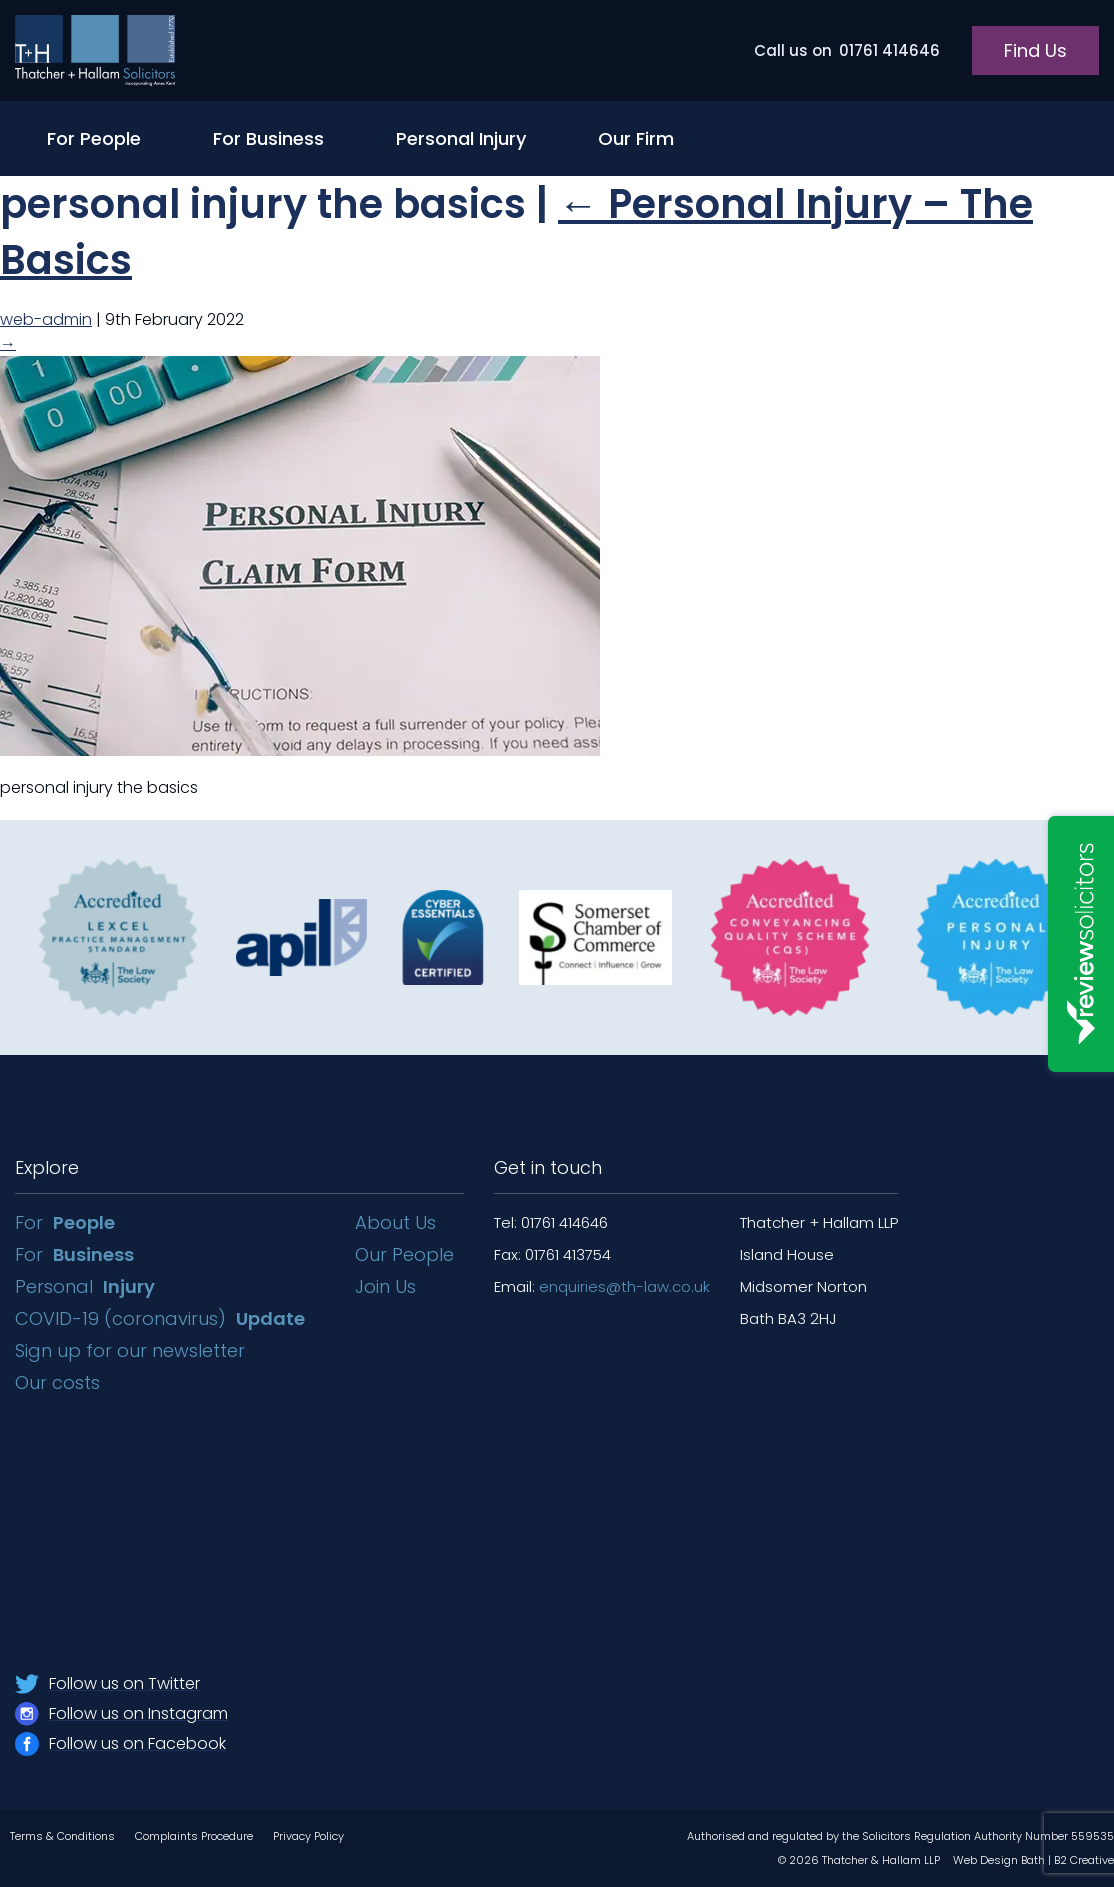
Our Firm (636, 138)
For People (94, 138)
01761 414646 (847, 50)
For (65, 1222)
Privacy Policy (308, 1836)
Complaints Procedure (194, 1836)
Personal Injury (461, 138)
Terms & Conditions (62, 1836)
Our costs (60, 1382)
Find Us (1035, 50)
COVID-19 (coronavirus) (160, 1318)
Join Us (385, 1286)
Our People (404, 1254)
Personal (85, 1286)
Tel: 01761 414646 (551, 1222)
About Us (395, 1222)
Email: (602, 1286)
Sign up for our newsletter (132, 1350)
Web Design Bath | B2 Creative (1033, 1860)
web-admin (46, 319)
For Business (268, 138)
